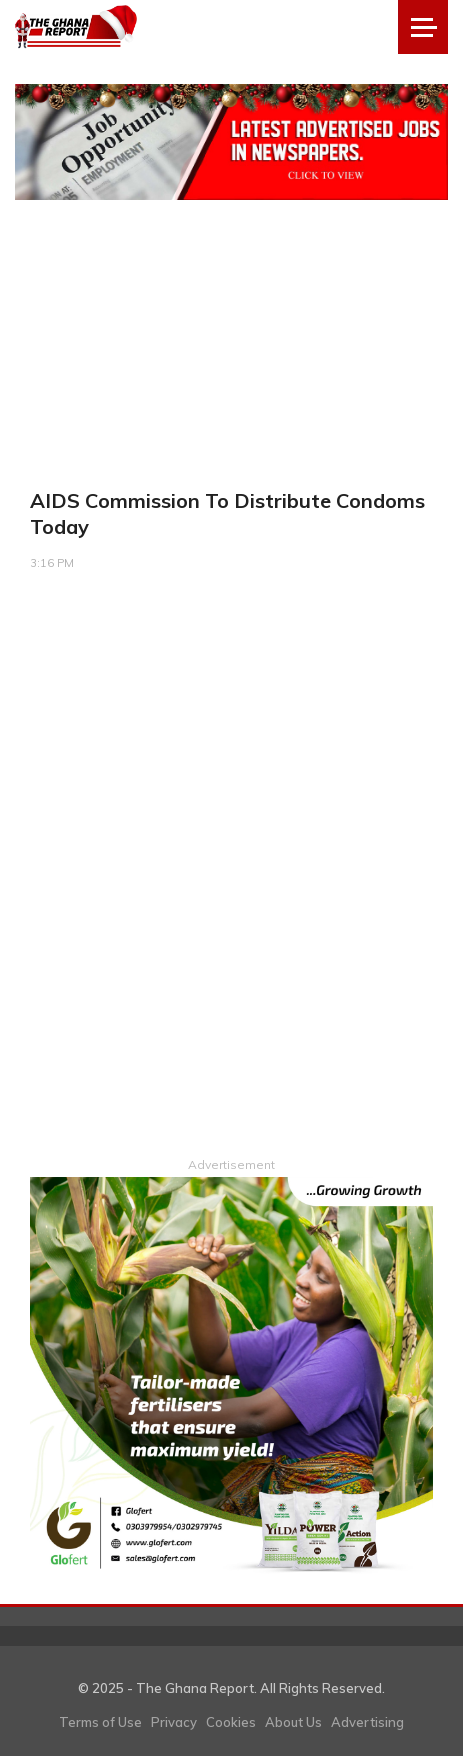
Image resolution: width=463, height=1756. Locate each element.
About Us (293, 1722)
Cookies (231, 1722)
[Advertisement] (231, 881)
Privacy (174, 1722)
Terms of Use (100, 1722)
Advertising (367, 1722)
